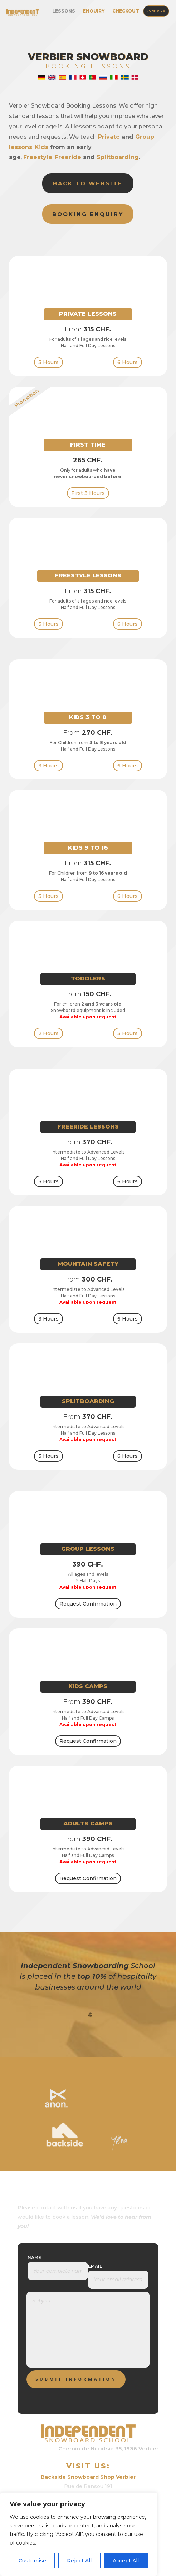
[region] (78, 2534)
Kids (41, 147)
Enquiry (93, 11)
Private (109, 136)
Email (95, 2266)
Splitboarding (118, 157)
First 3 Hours (88, 493)
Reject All (79, 2560)
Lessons (63, 11)
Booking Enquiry (87, 214)
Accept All (126, 2560)
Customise (32, 2560)
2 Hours (48, 1033)
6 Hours (127, 362)
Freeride (68, 157)
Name (34, 2257)
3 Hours (48, 362)
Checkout (125, 11)
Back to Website (88, 183)
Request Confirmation (88, 1604)
